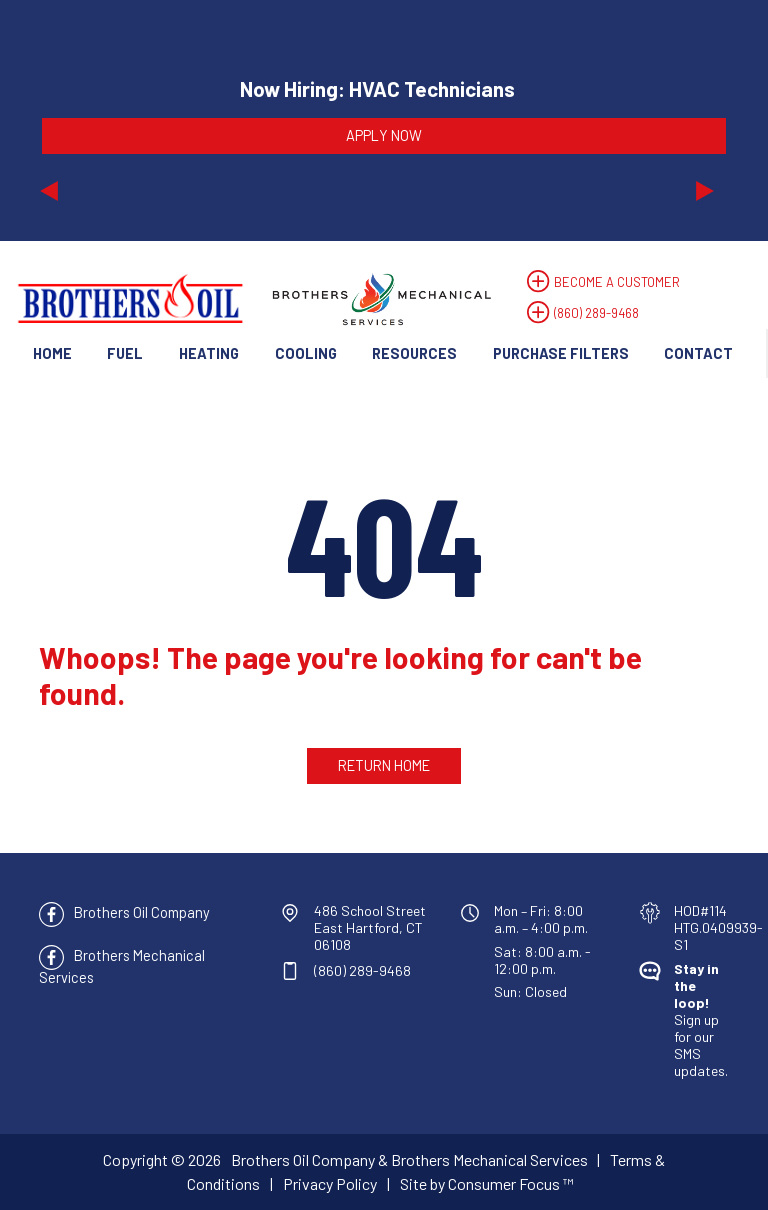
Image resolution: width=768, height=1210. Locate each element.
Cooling (306, 353)
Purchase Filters (561, 353)
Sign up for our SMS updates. (701, 1019)
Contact (698, 353)
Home (52, 353)
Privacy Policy (330, 1183)
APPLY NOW (384, 135)
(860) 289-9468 (596, 313)
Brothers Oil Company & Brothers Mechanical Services (409, 1159)
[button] (91, 120)
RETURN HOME (384, 765)
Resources (414, 353)
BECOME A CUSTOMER (617, 282)
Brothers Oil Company (142, 912)
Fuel (125, 353)
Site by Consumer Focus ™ (487, 1183)
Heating (209, 353)
